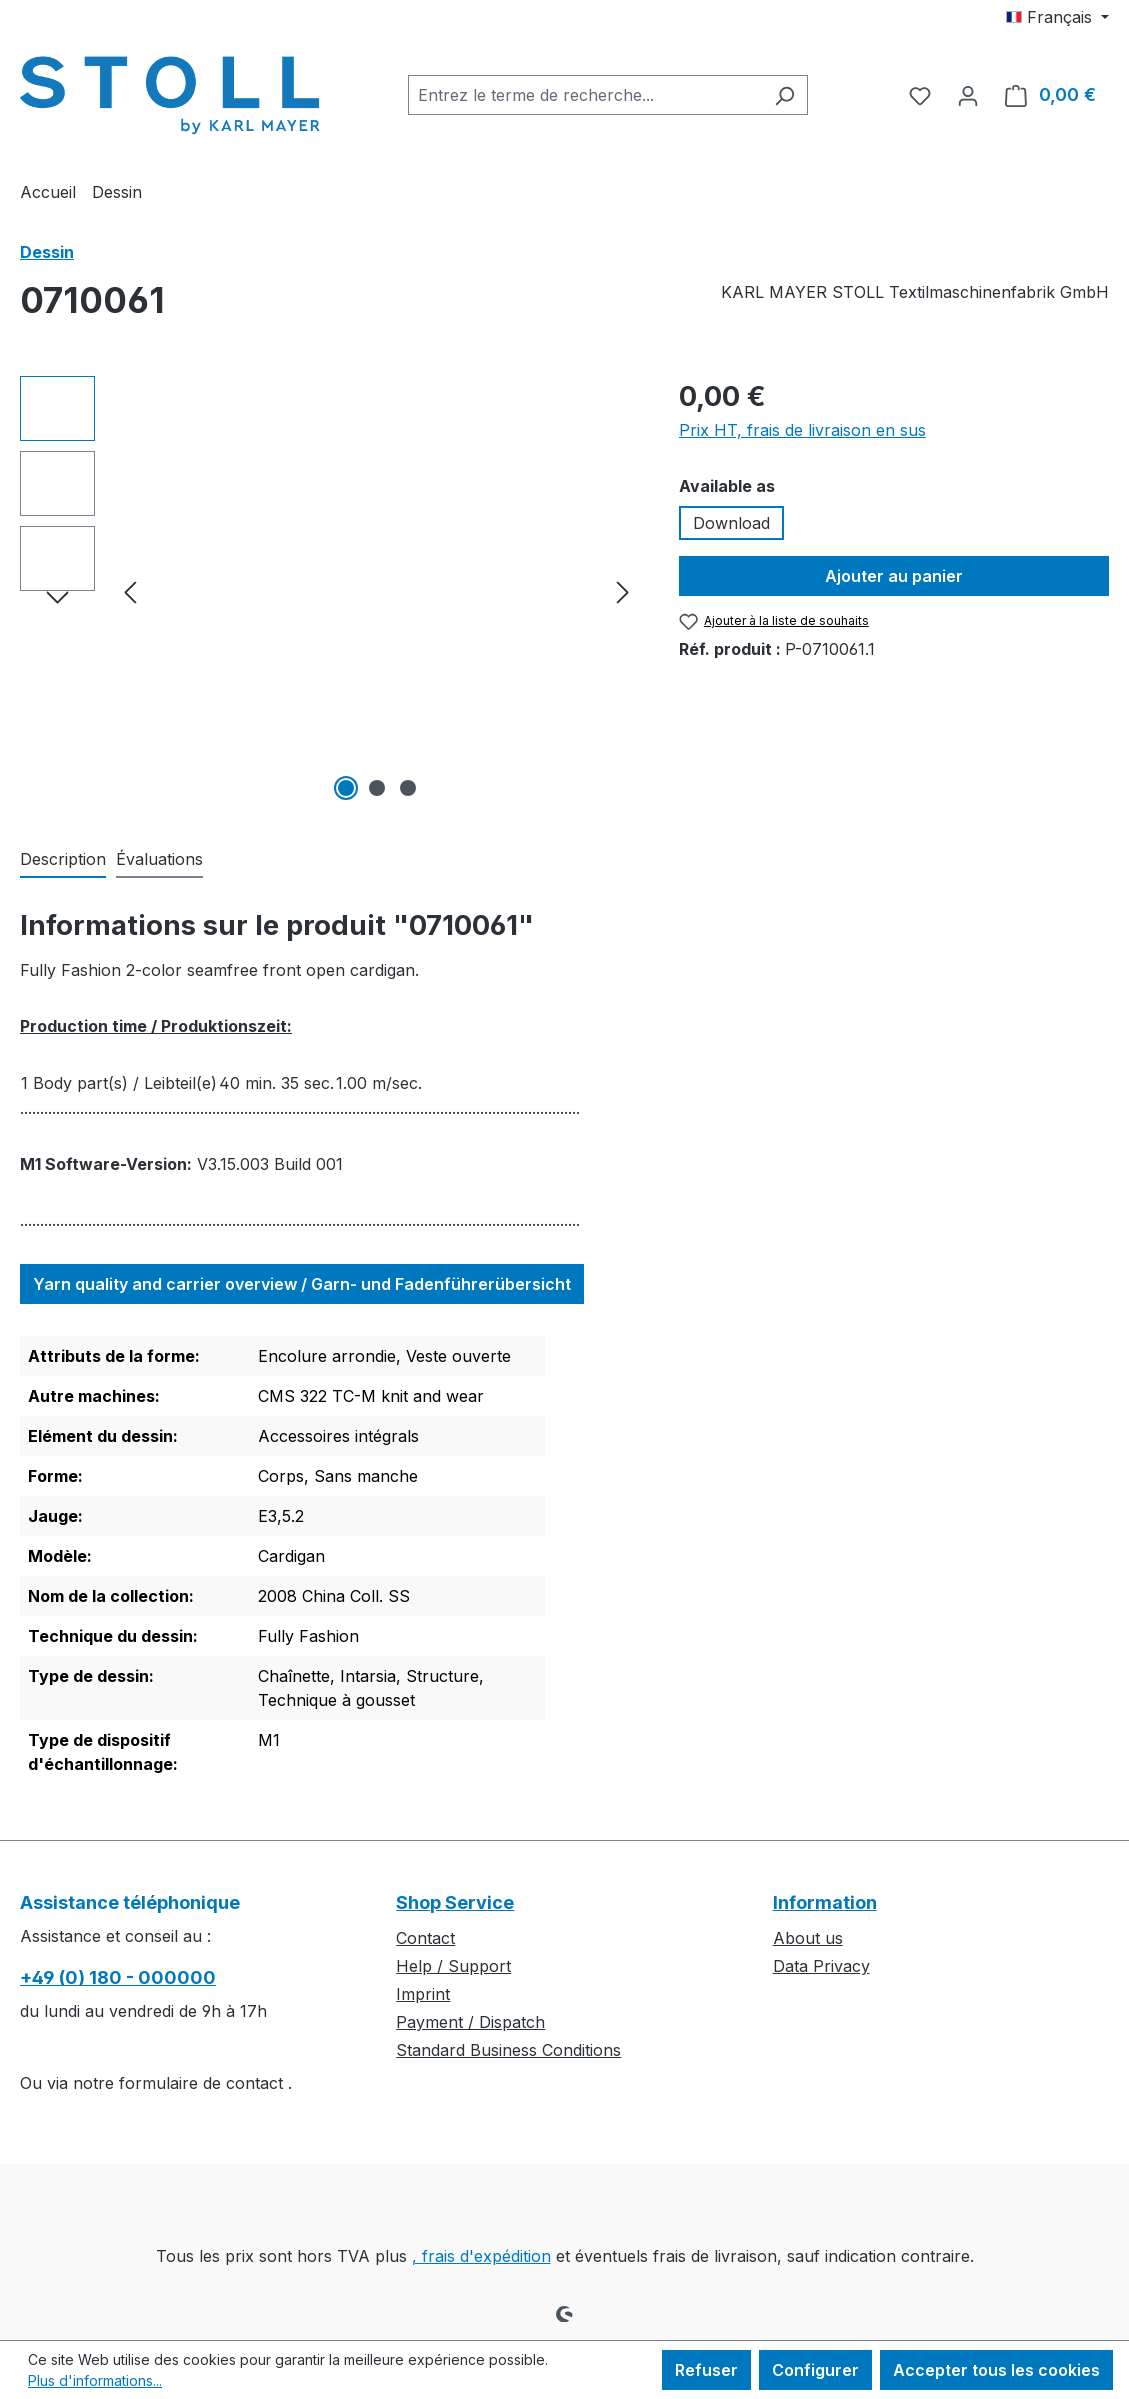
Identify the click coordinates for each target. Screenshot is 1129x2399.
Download (731, 523)
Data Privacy (821, 1966)
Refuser (706, 2370)
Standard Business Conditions (508, 2050)
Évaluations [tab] (159, 859)
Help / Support (453, 1966)
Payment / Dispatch (470, 2022)
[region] (329, 591)
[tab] (63, 860)
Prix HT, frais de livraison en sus (802, 430)
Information (825, 1902)
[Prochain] (623, 591)
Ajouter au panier (894, 576)
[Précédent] (130, 591)
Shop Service (455, 1902)
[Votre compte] (968, 95)
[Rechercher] (784, 95)
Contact (425, 1938)
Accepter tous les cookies (996, 2370)
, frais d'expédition (481, 2256)
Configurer (815, 2370)
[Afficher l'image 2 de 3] (377, 788)
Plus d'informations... (95, 2380)
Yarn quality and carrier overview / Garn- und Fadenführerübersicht (302, 1284)
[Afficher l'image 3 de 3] (408, 788)
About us (808, 1938)
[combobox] (585, 95)
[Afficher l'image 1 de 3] (346, 788)
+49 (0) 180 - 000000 (118, 1977)
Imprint (423, 1994)
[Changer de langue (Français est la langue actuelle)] (1057, 17)
